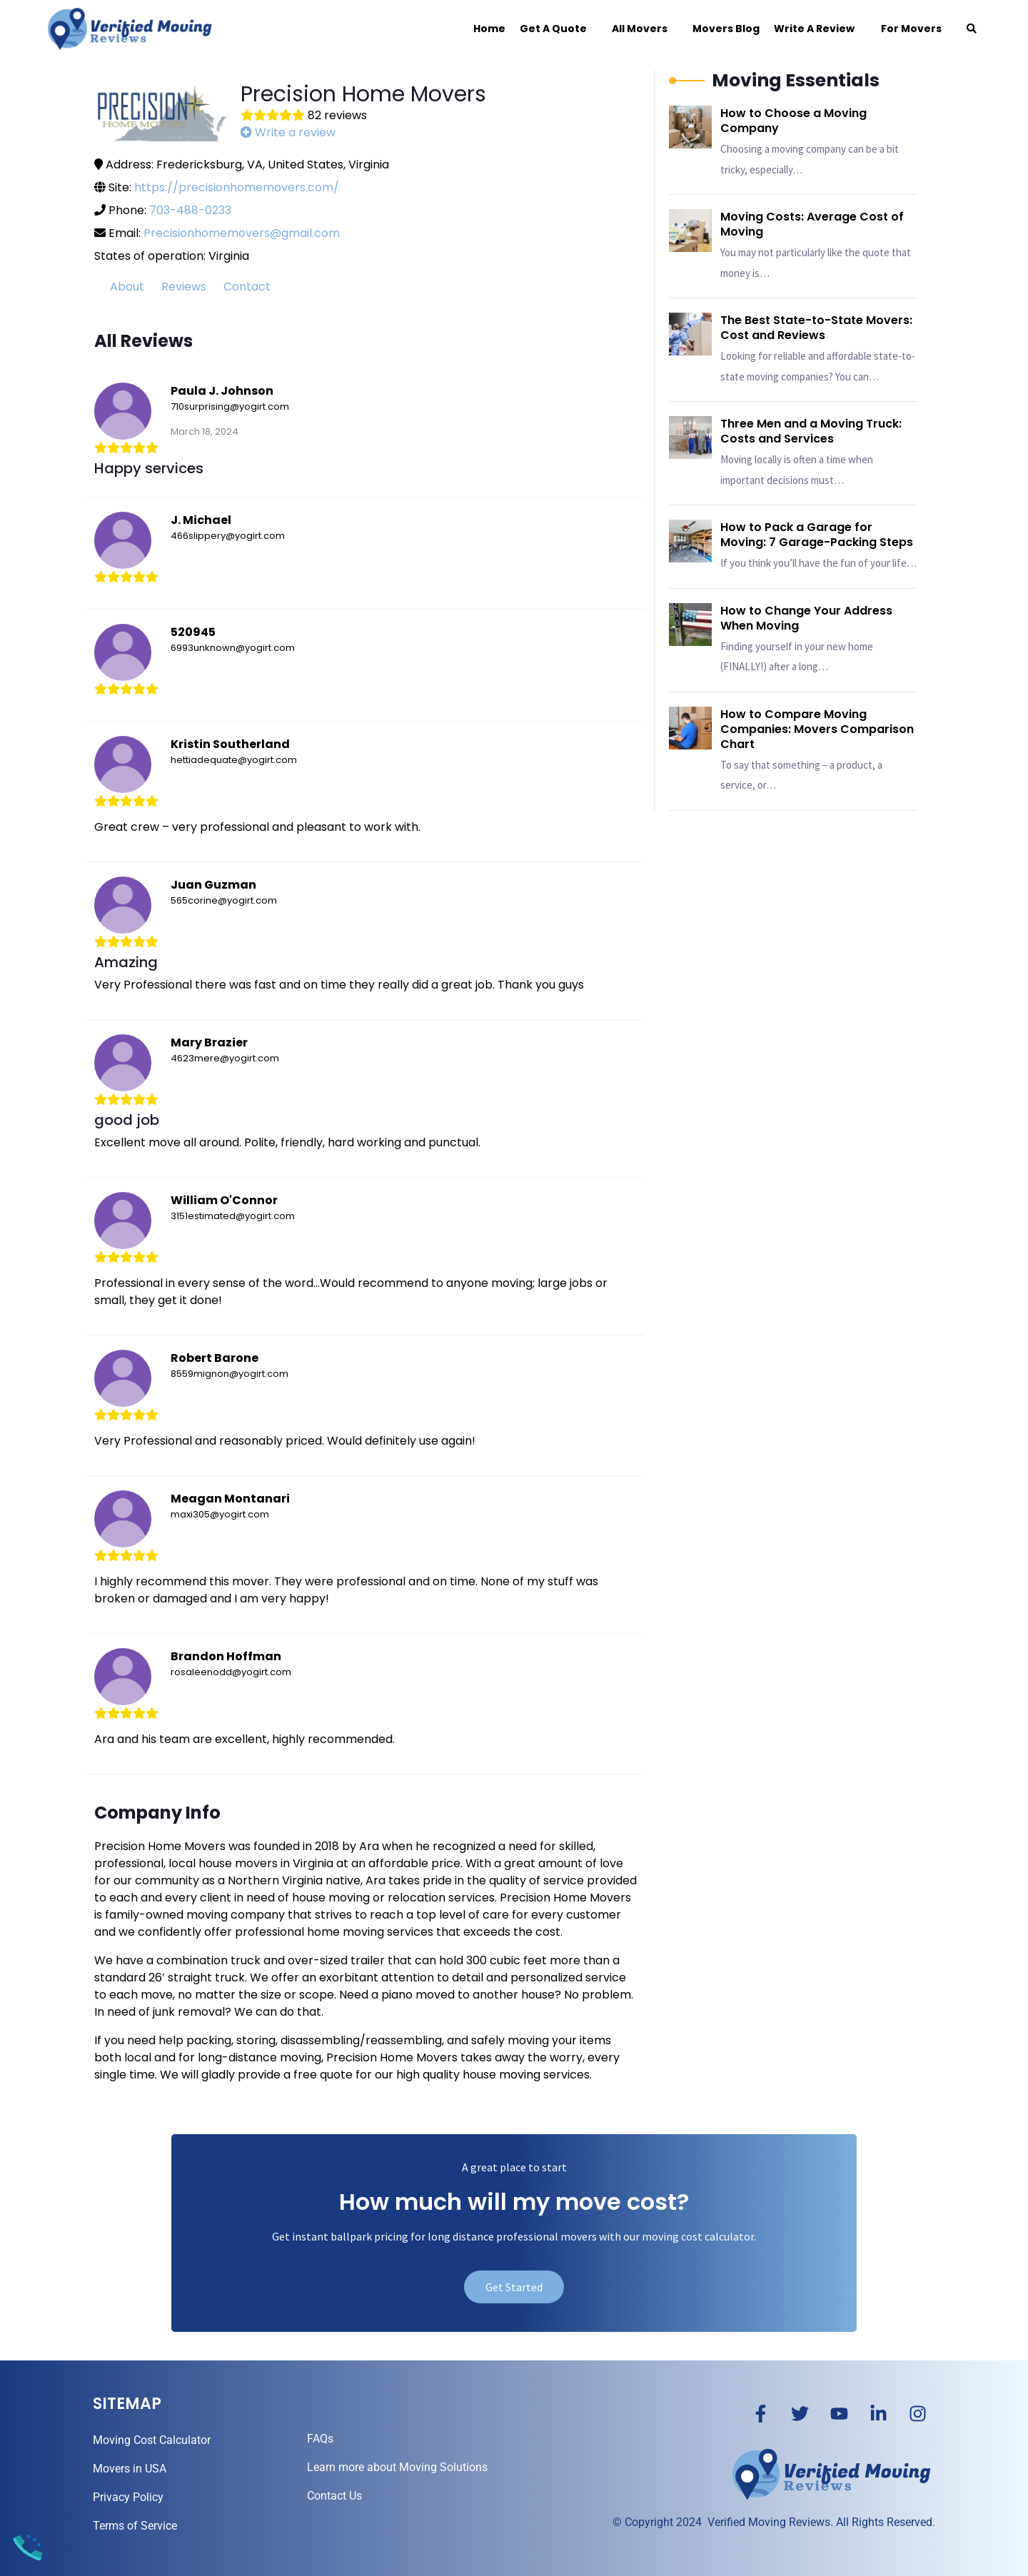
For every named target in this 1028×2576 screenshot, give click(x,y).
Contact (247, 286)
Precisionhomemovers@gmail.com (241, 233)
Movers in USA (129, 2468)
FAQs (320, 2438)
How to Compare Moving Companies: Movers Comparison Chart (817, 729)
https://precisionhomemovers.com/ (236, 187)
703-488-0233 (190, 210)
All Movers (639, 28)
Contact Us (334, 2495)
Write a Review (814, 28)
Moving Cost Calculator (152, 2440)
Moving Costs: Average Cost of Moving (812, 224)
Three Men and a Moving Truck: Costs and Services (811, 431)
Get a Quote (553, 28)
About (127, 286)
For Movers (905, 28)
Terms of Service (135, 2525)
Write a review (288, 132)
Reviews (183, 286)
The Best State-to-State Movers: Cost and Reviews (816, 327)
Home (489, 28)
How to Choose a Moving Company (793, 120)
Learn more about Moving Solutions (397, 2467)
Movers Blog (726, 28)
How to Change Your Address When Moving (806, 618)
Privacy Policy (128, 2497)
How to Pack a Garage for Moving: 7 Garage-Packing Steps (816, 534)
